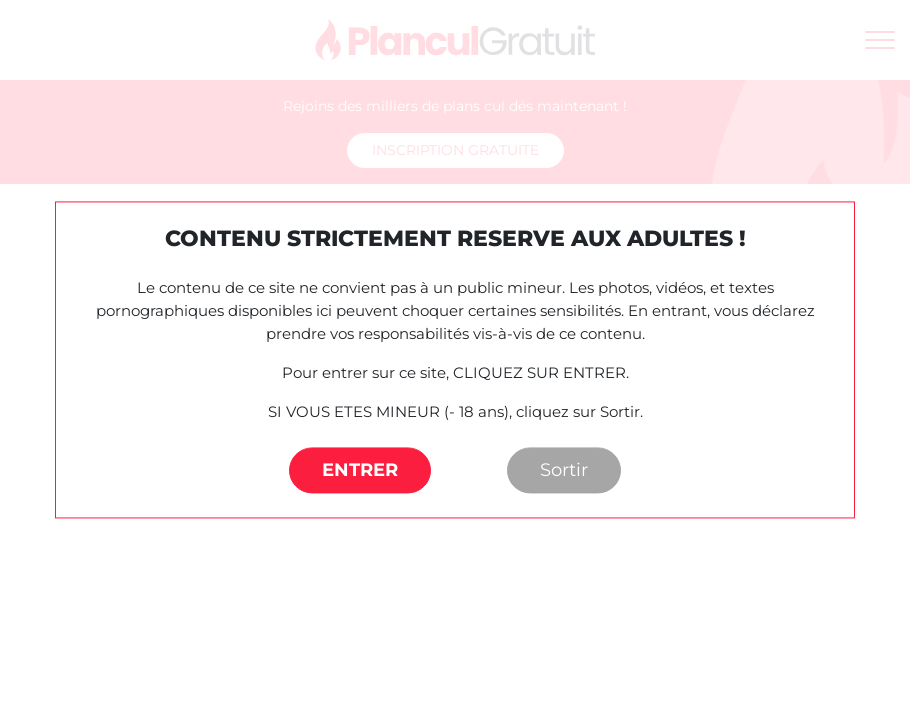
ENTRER (360, 470)
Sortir (564, 470)
